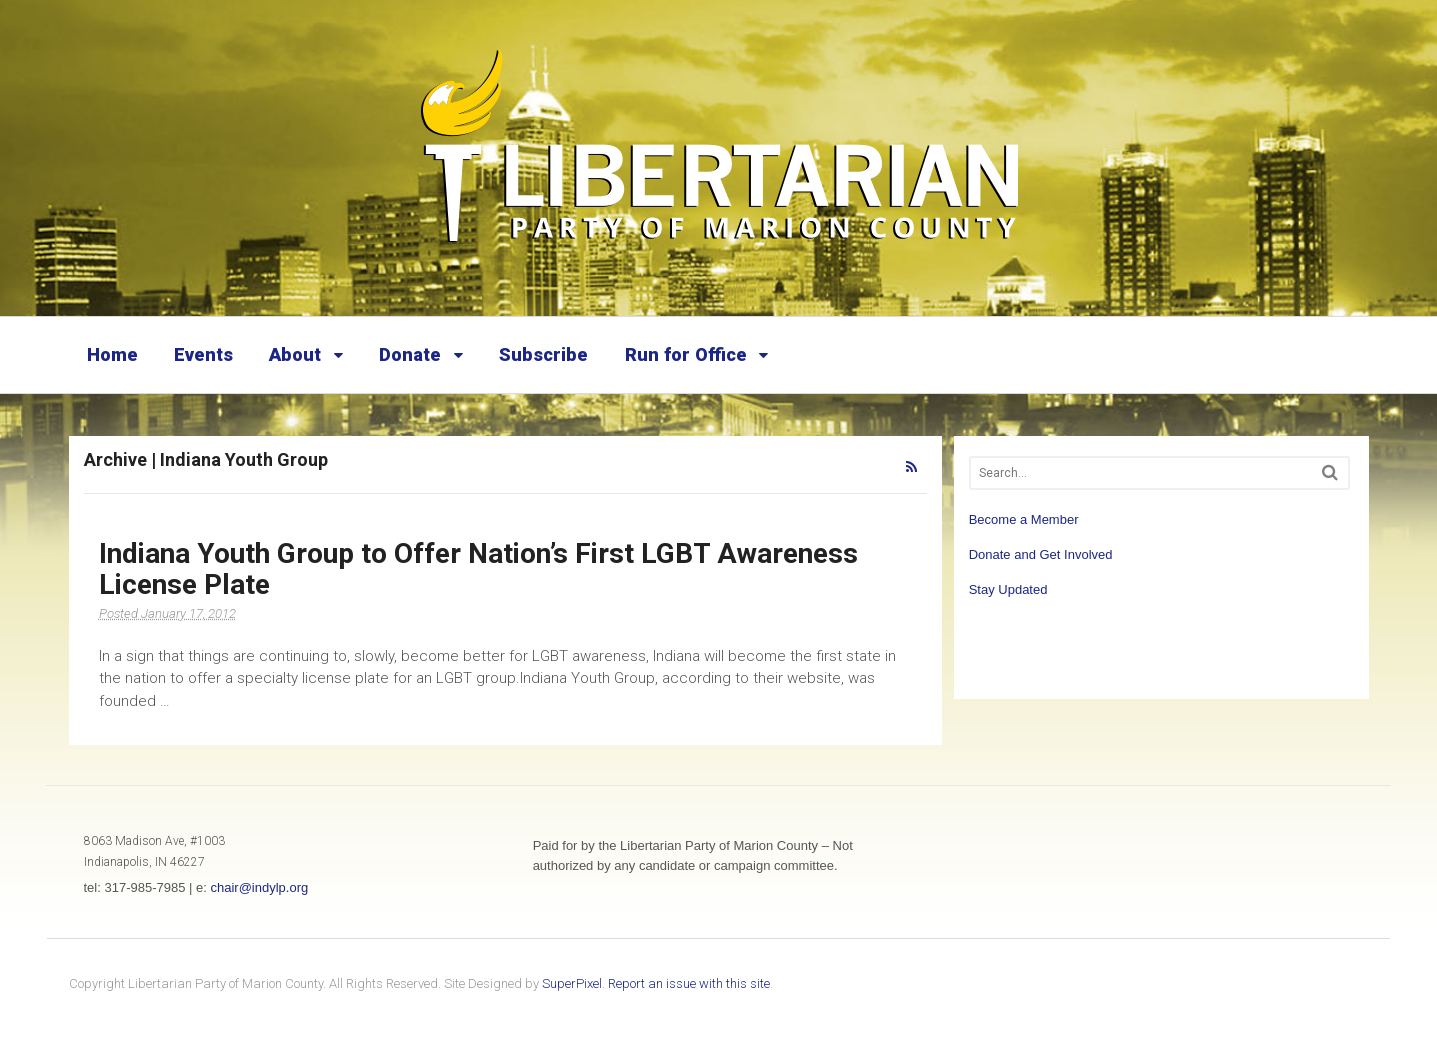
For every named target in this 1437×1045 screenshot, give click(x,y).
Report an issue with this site (689, 983)
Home (112, 354)
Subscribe (543, 354)
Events (203, 354)
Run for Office (686, 354)
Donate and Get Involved (1041, 554)
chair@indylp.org (259, 887)
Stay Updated (1008, 589)
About (295, 354)
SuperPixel (572, 983)
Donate (410, 354)
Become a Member (1024, 519)
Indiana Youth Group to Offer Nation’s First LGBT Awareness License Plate (478, 569)
